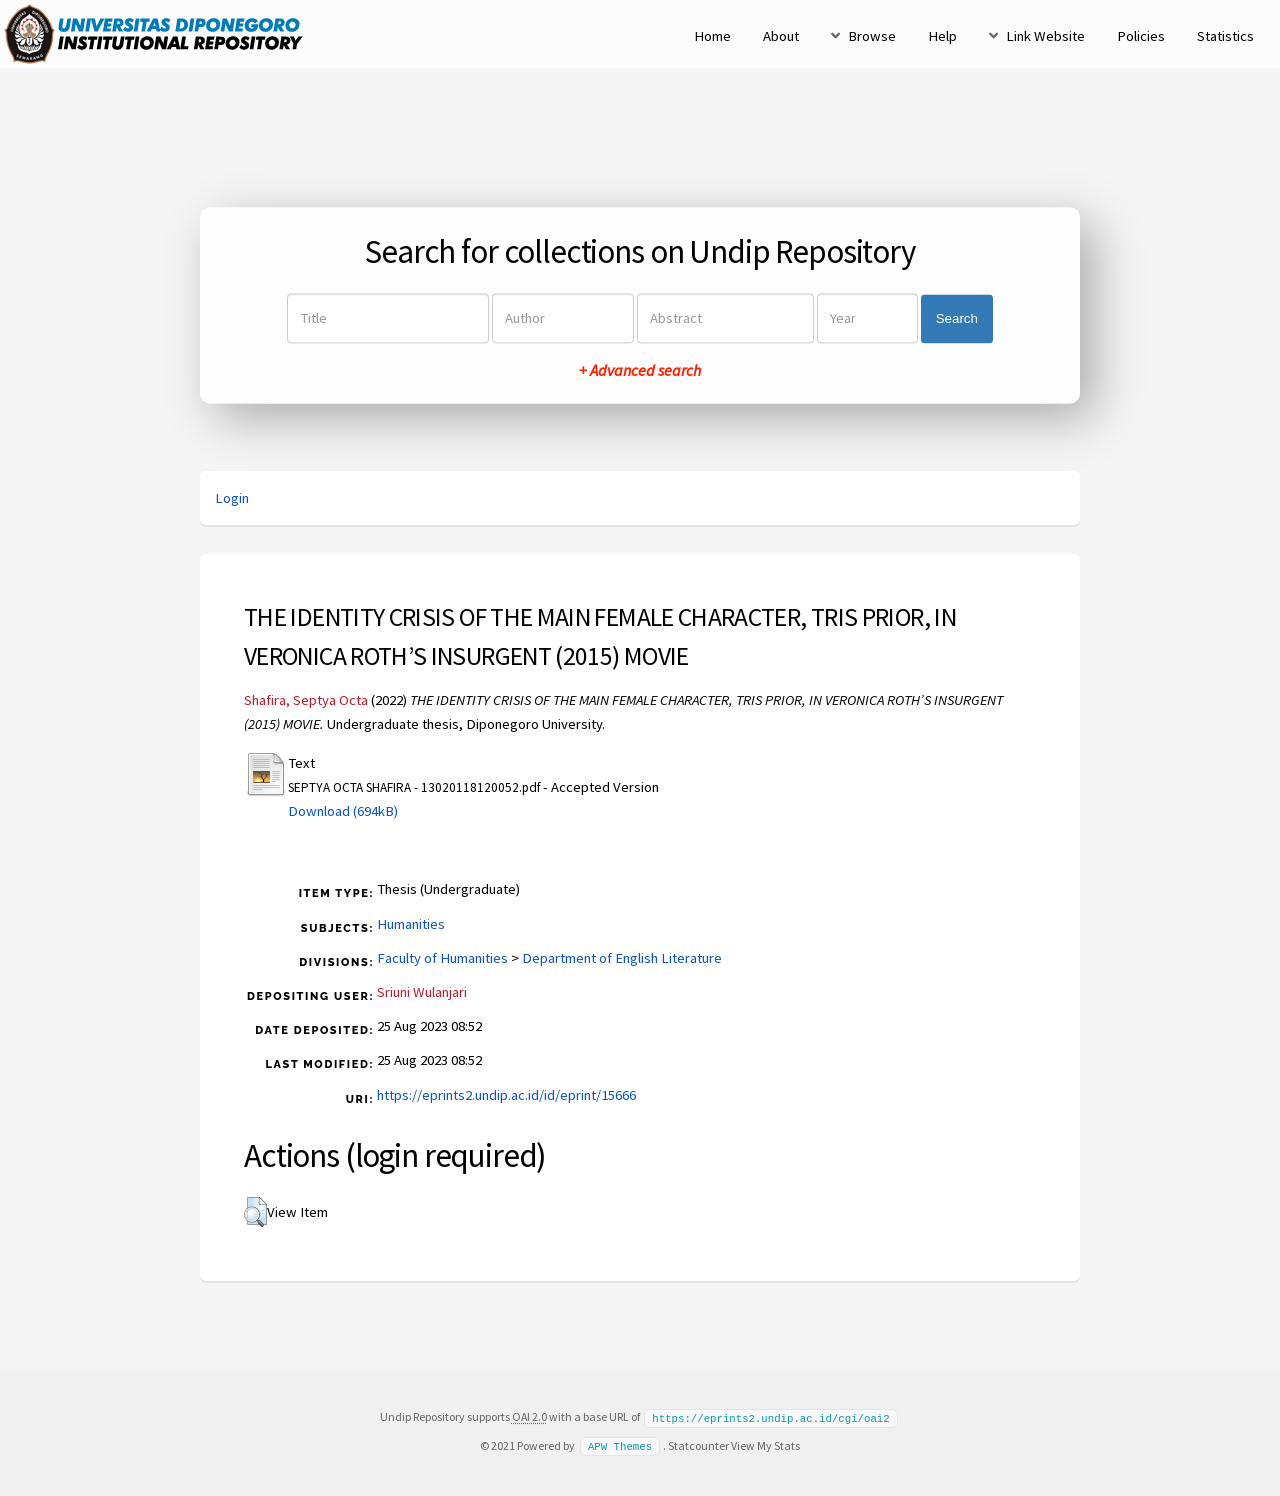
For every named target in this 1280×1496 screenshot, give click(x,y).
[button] (255, 1212)
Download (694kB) (343, 811)
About (781, 36)
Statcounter (698, 1444)
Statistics (1225, 36)
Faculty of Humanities (442, 958)
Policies (1141, 36)
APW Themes (620, 1445)
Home (712, 36)
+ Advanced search (640, 371)
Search (957, 318)
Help (942, 36)
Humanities (411, 924)
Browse (872, 36)
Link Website (1045, 36)
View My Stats (765, 1444)
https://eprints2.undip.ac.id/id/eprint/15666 (506, 1095)
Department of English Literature (622, 958)
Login (232, 498)
